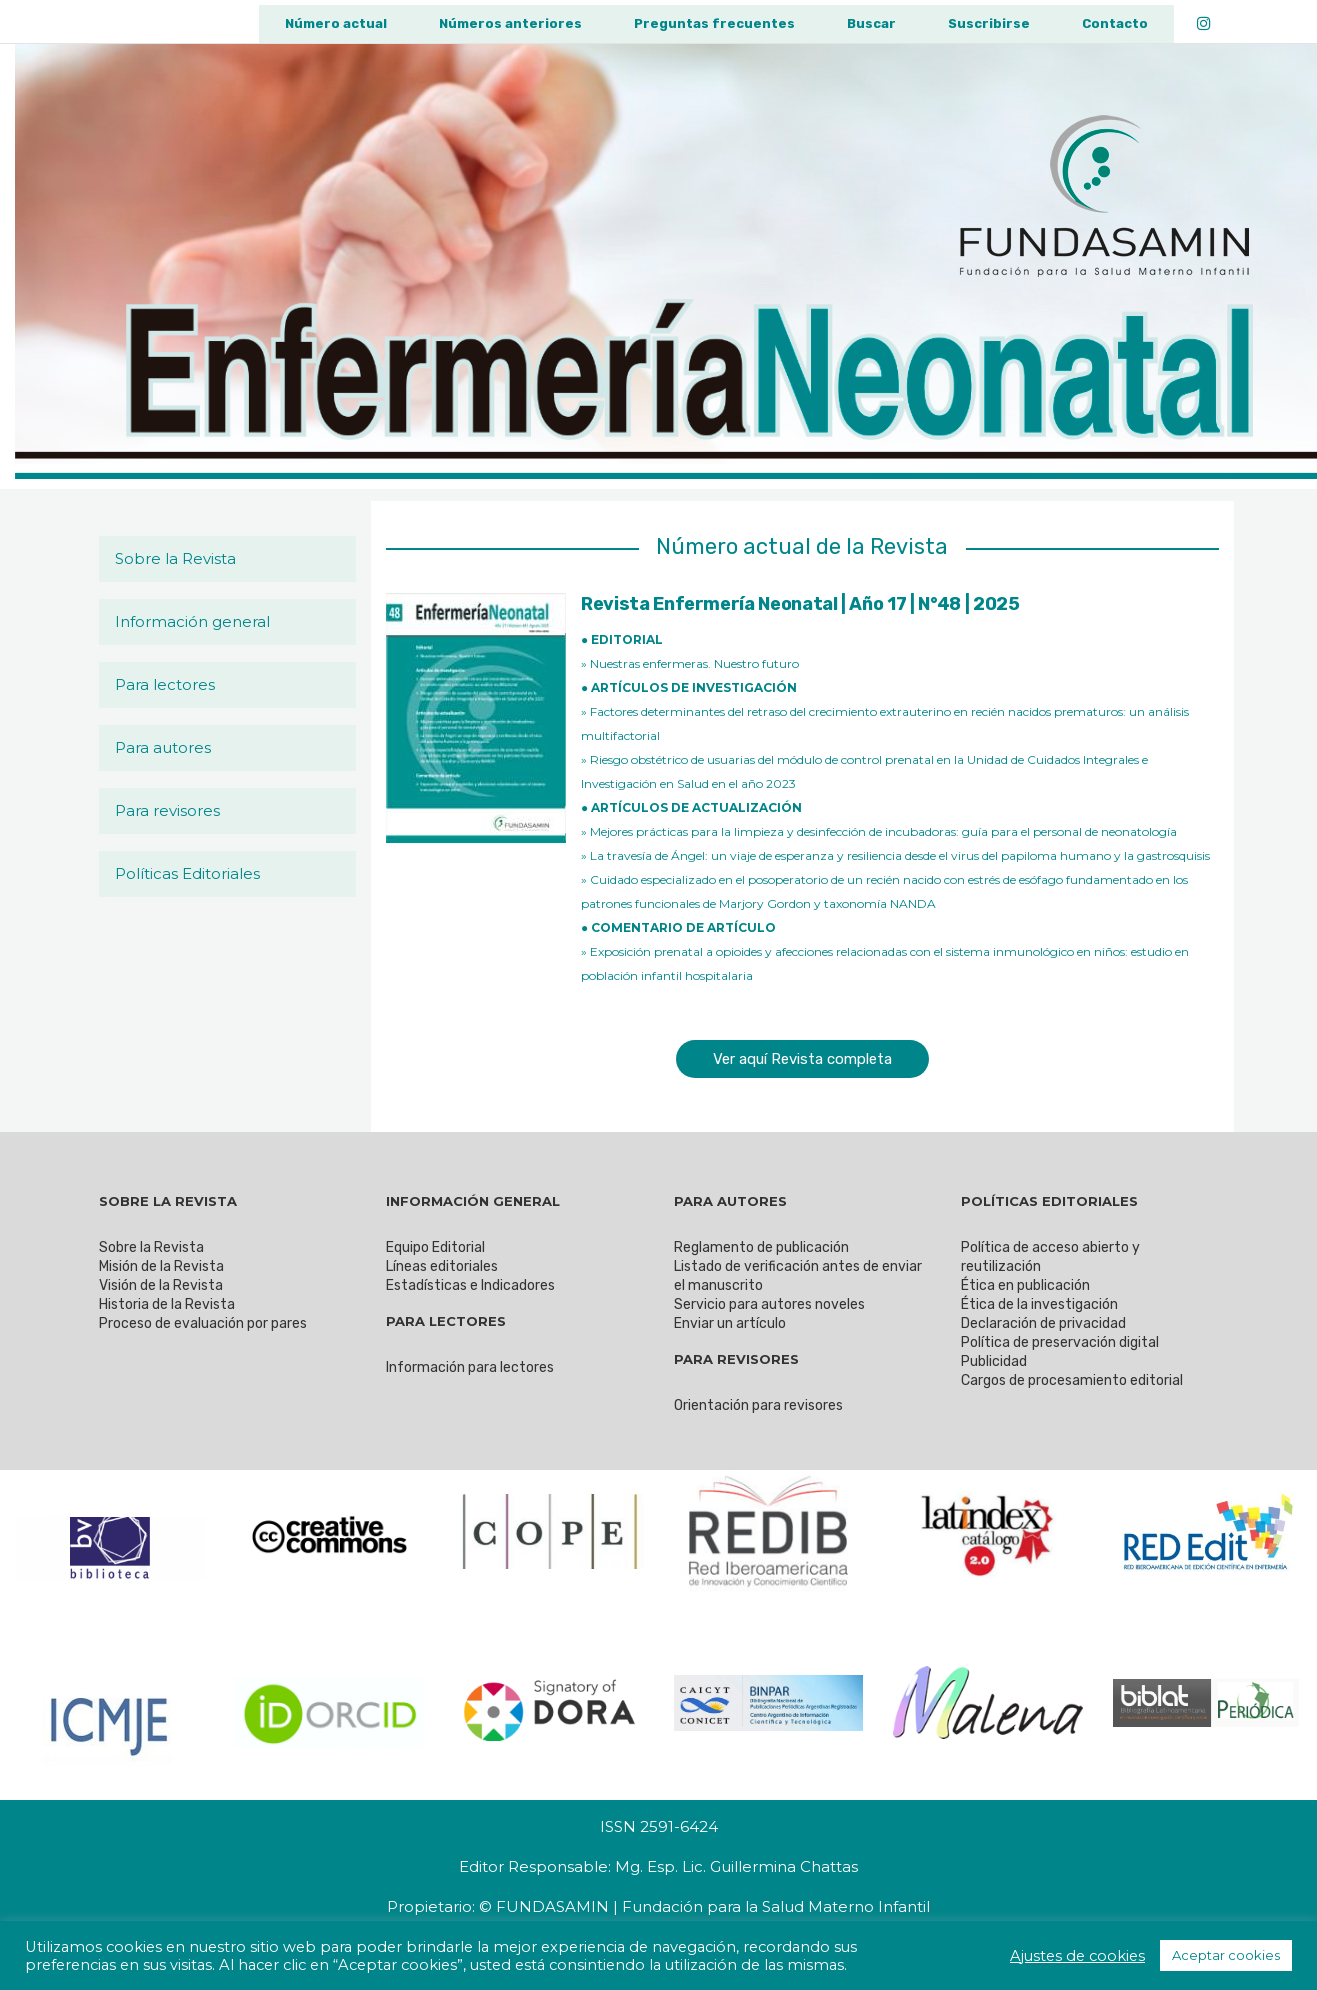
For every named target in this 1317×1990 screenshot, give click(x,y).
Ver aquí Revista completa (802, 1059)
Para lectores (165, 684)
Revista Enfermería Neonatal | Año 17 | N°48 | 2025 (800, 604)
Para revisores (167, 810)
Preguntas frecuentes (714, 23)
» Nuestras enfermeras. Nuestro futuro (690, 663)
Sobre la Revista (175, 558)
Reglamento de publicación (761, 1247)
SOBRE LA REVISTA (168, 1201)
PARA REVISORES (736, 1359)
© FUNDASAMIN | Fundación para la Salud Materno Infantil (704, 1906)
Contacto (1115, 23)
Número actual (336, 23)
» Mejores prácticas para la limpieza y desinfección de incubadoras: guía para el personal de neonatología (879, 831)
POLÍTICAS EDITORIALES (1049, 1201)
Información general (192, 621)
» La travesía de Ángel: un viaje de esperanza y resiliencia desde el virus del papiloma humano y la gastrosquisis (895, 855)
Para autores (163, 747)
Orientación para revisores (758, 1405)
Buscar (871, 23)
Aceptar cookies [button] (1226, 1955)
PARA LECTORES (446, 1321)
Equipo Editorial (435, 1247)
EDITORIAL (627, 639)
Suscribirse (989, 23)
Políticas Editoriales (187, 873)
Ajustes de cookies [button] (1077, 1956)
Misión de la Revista (161, 1266)
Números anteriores (510, 23)
